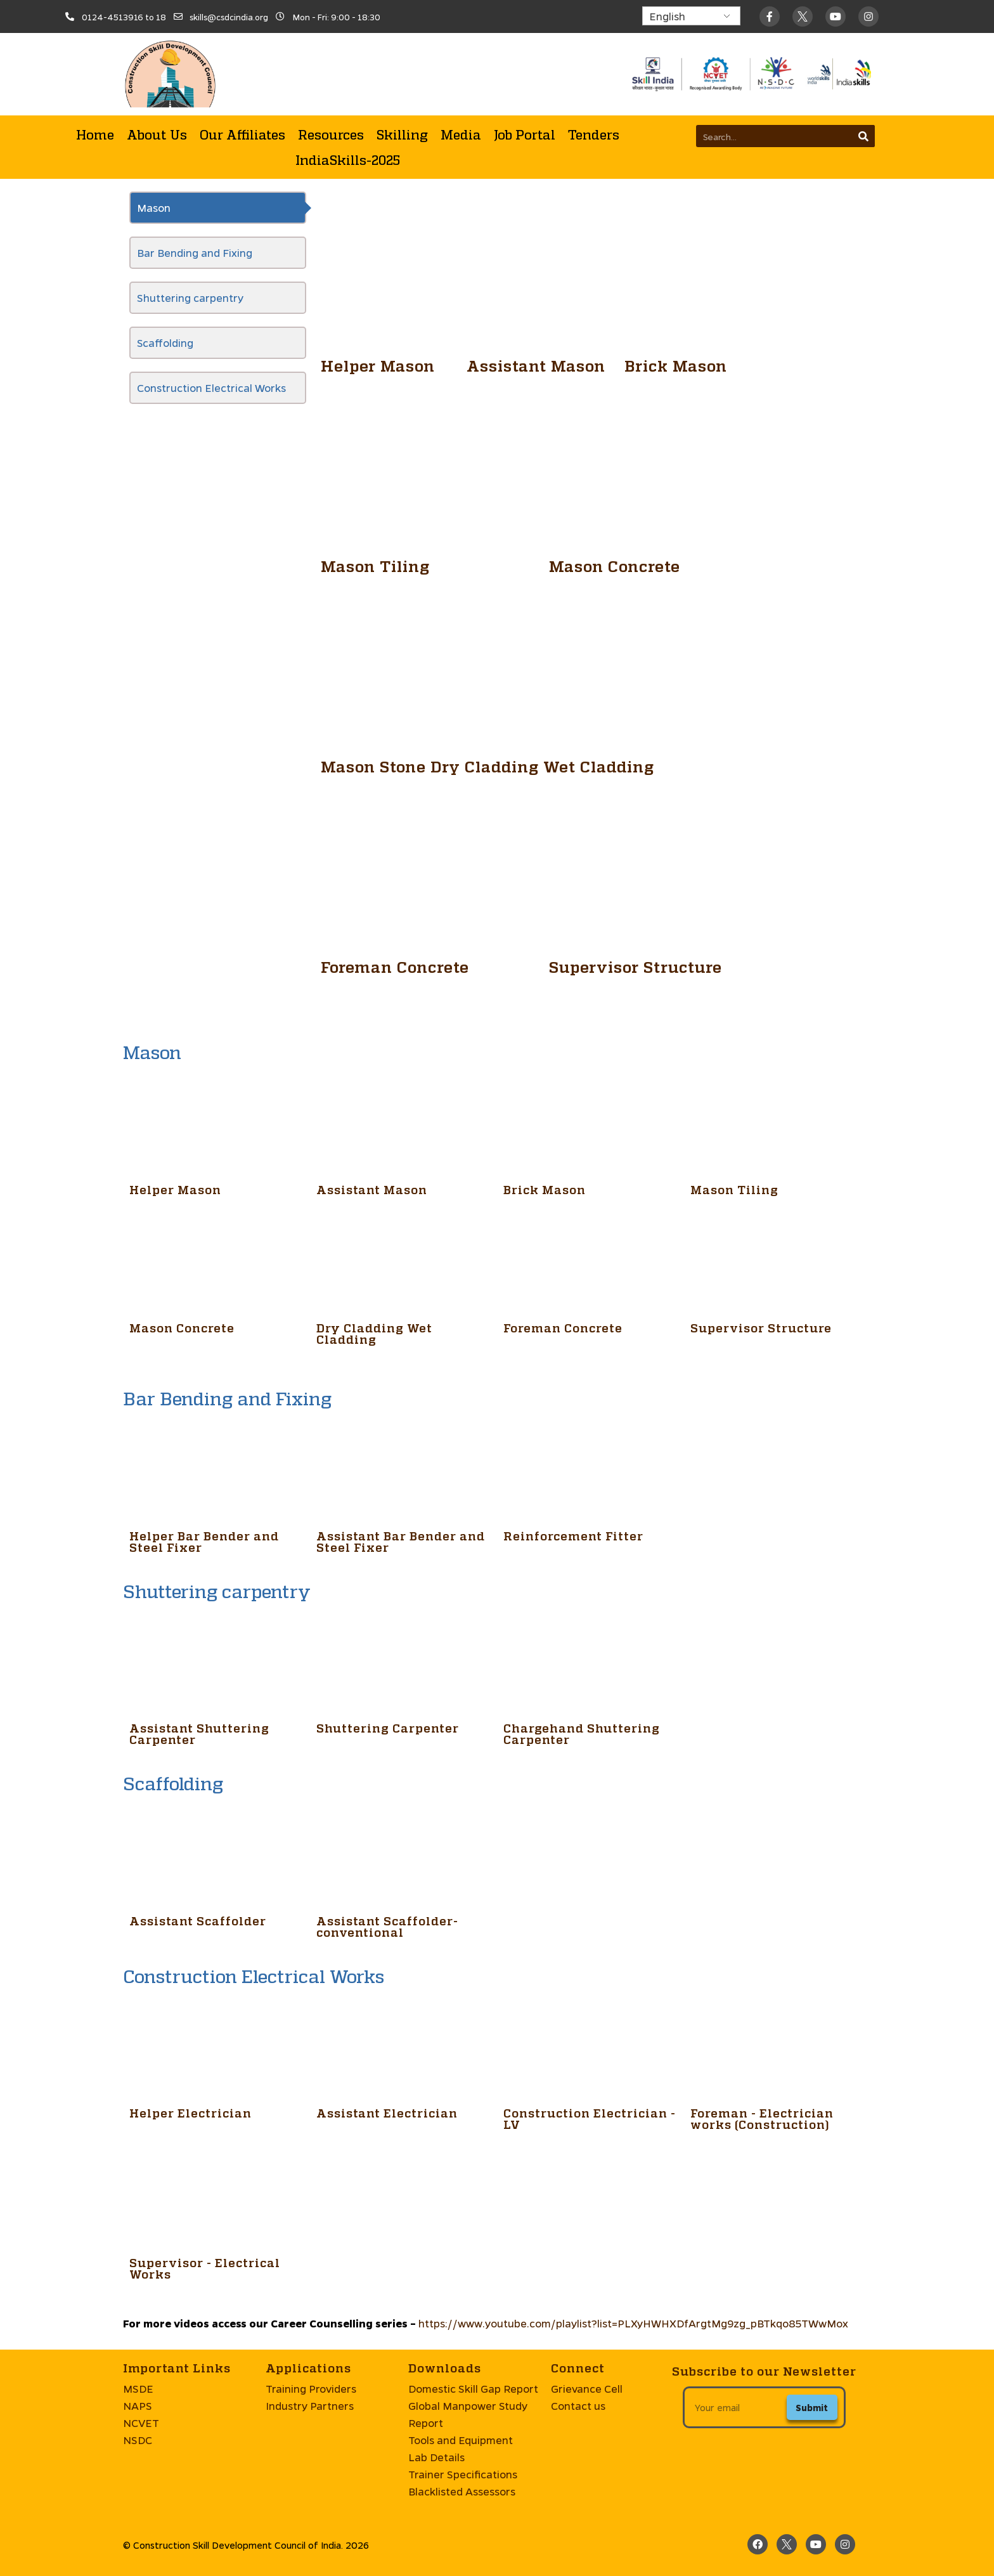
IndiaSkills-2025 (347, 159)
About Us (157, 134)
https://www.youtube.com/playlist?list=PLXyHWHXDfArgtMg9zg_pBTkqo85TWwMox (633, 2323)
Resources (331, 134)
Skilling (402, 134)
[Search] (864, 136)
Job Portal (524, 134)
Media (461, 134)
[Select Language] (691, 15)
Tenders (593, 134)
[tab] (217, 208)
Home (95, 134)
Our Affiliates (242, 134)
